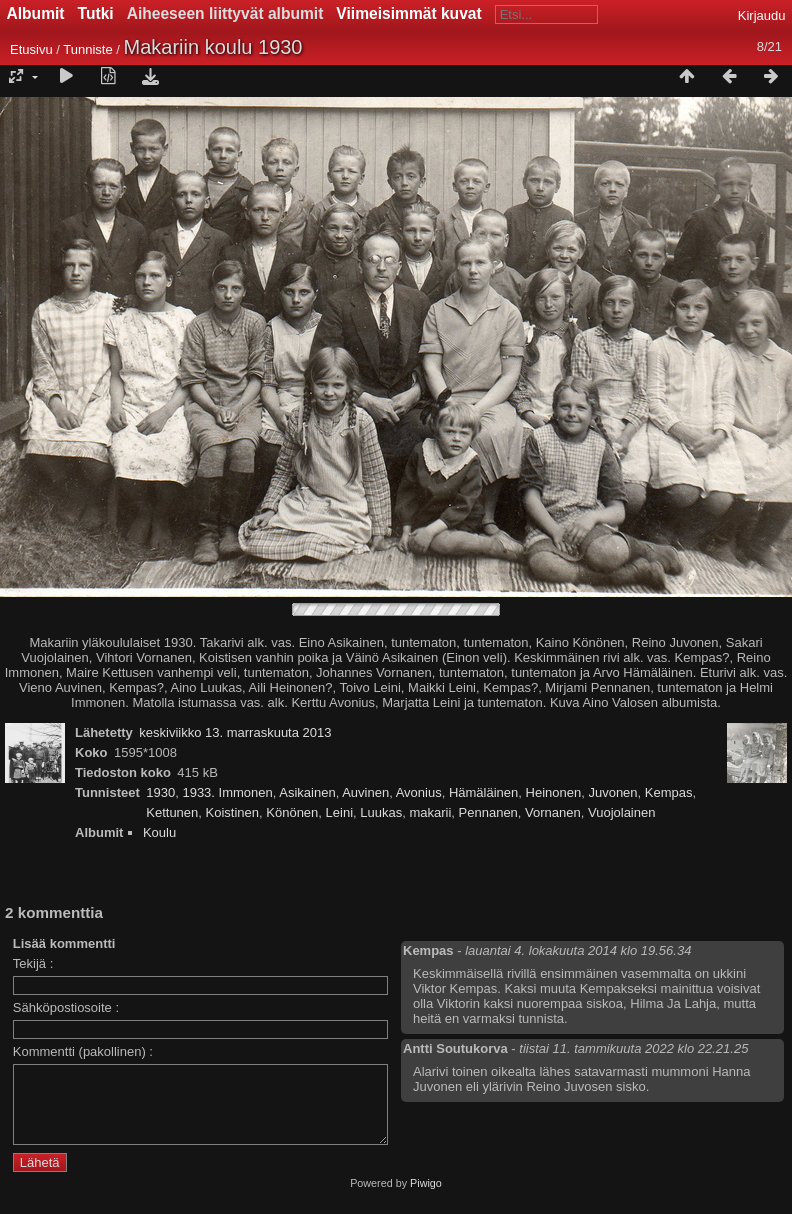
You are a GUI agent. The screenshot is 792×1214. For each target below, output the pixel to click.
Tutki (96, 13)
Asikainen (307, 792)
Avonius (419, 792)
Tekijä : (33, 963)
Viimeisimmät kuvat (408, 13)
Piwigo (426, 1198)
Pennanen (488, 812)
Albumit (36, 13)
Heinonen (554, 792)
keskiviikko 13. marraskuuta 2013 (235, 732)
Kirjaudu (762, 15)
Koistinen (232, 812)
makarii (430, 812)
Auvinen (365, 792)
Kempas (669, 792)
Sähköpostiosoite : (66, 1007)
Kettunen (172, 812)
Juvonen (612, 792)
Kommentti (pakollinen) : (83, 1051)
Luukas (381, 812)
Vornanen (553, 812)
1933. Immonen (227, 792)
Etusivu (31, 49)
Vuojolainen (621, 812)
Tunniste (87, 49)
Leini (339, 812)
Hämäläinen (483, 792)
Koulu (159, 832)
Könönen (292, 812)
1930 (160, 792)
